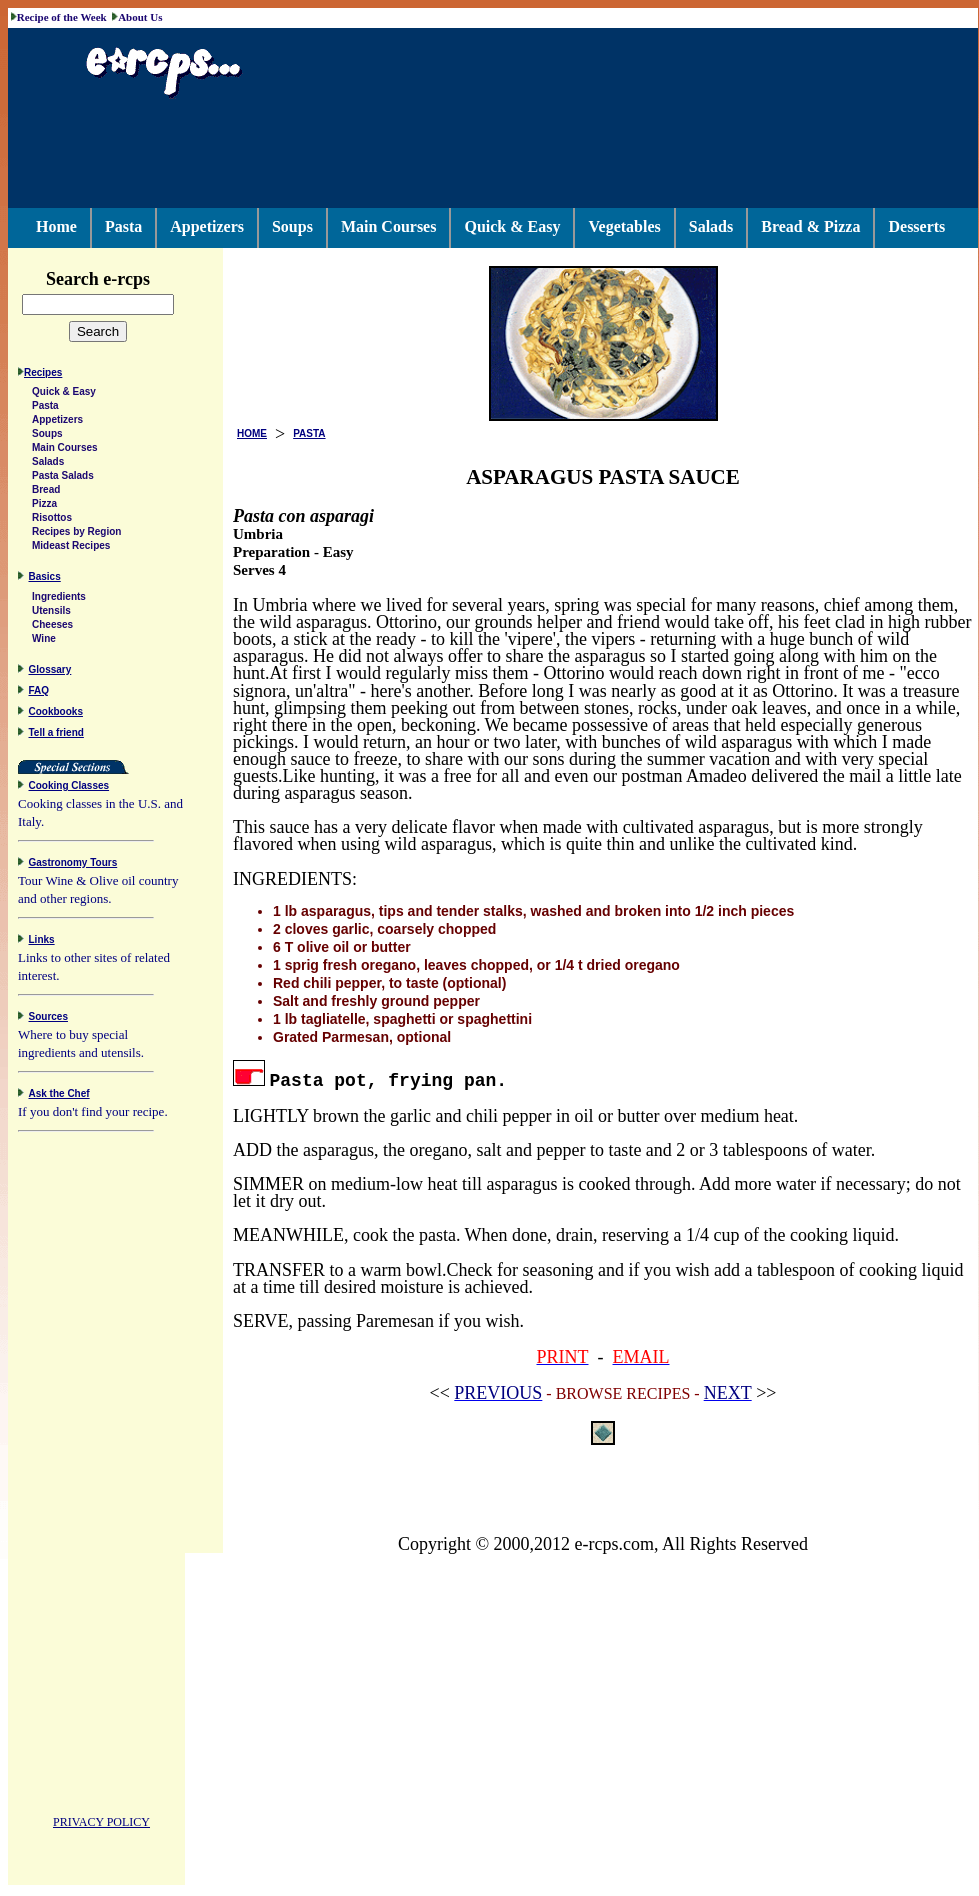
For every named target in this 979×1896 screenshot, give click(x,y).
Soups (292, 226)
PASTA (309, 433)
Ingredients (59, 599)
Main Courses (389, 226)
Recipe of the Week (62, 17)
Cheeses (52, 627)
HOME (252, 433)
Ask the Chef (59, 1096)
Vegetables (624, 226)
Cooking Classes (69, 788)
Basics (45, 579)
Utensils (51, 613)
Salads (711, 226)
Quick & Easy (512, 226)
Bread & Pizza (810, 226)
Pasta (123, 226)
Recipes (43, 375)
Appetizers (207, 226)
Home (56, 226)
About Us (140, 17)
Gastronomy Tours (73, 865)
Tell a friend (56, 735)
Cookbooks (56, 714)
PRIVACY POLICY (101, 1825)
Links (42, 942)
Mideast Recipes (71, 548)
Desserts (916, 226)
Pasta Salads (63, 478)
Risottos (52, 520)
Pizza (44, 506)
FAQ (39, 693)
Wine (44, 641)
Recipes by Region (76, 534)
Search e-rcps (119, 279)
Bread (46, 492)
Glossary (50, 672)
